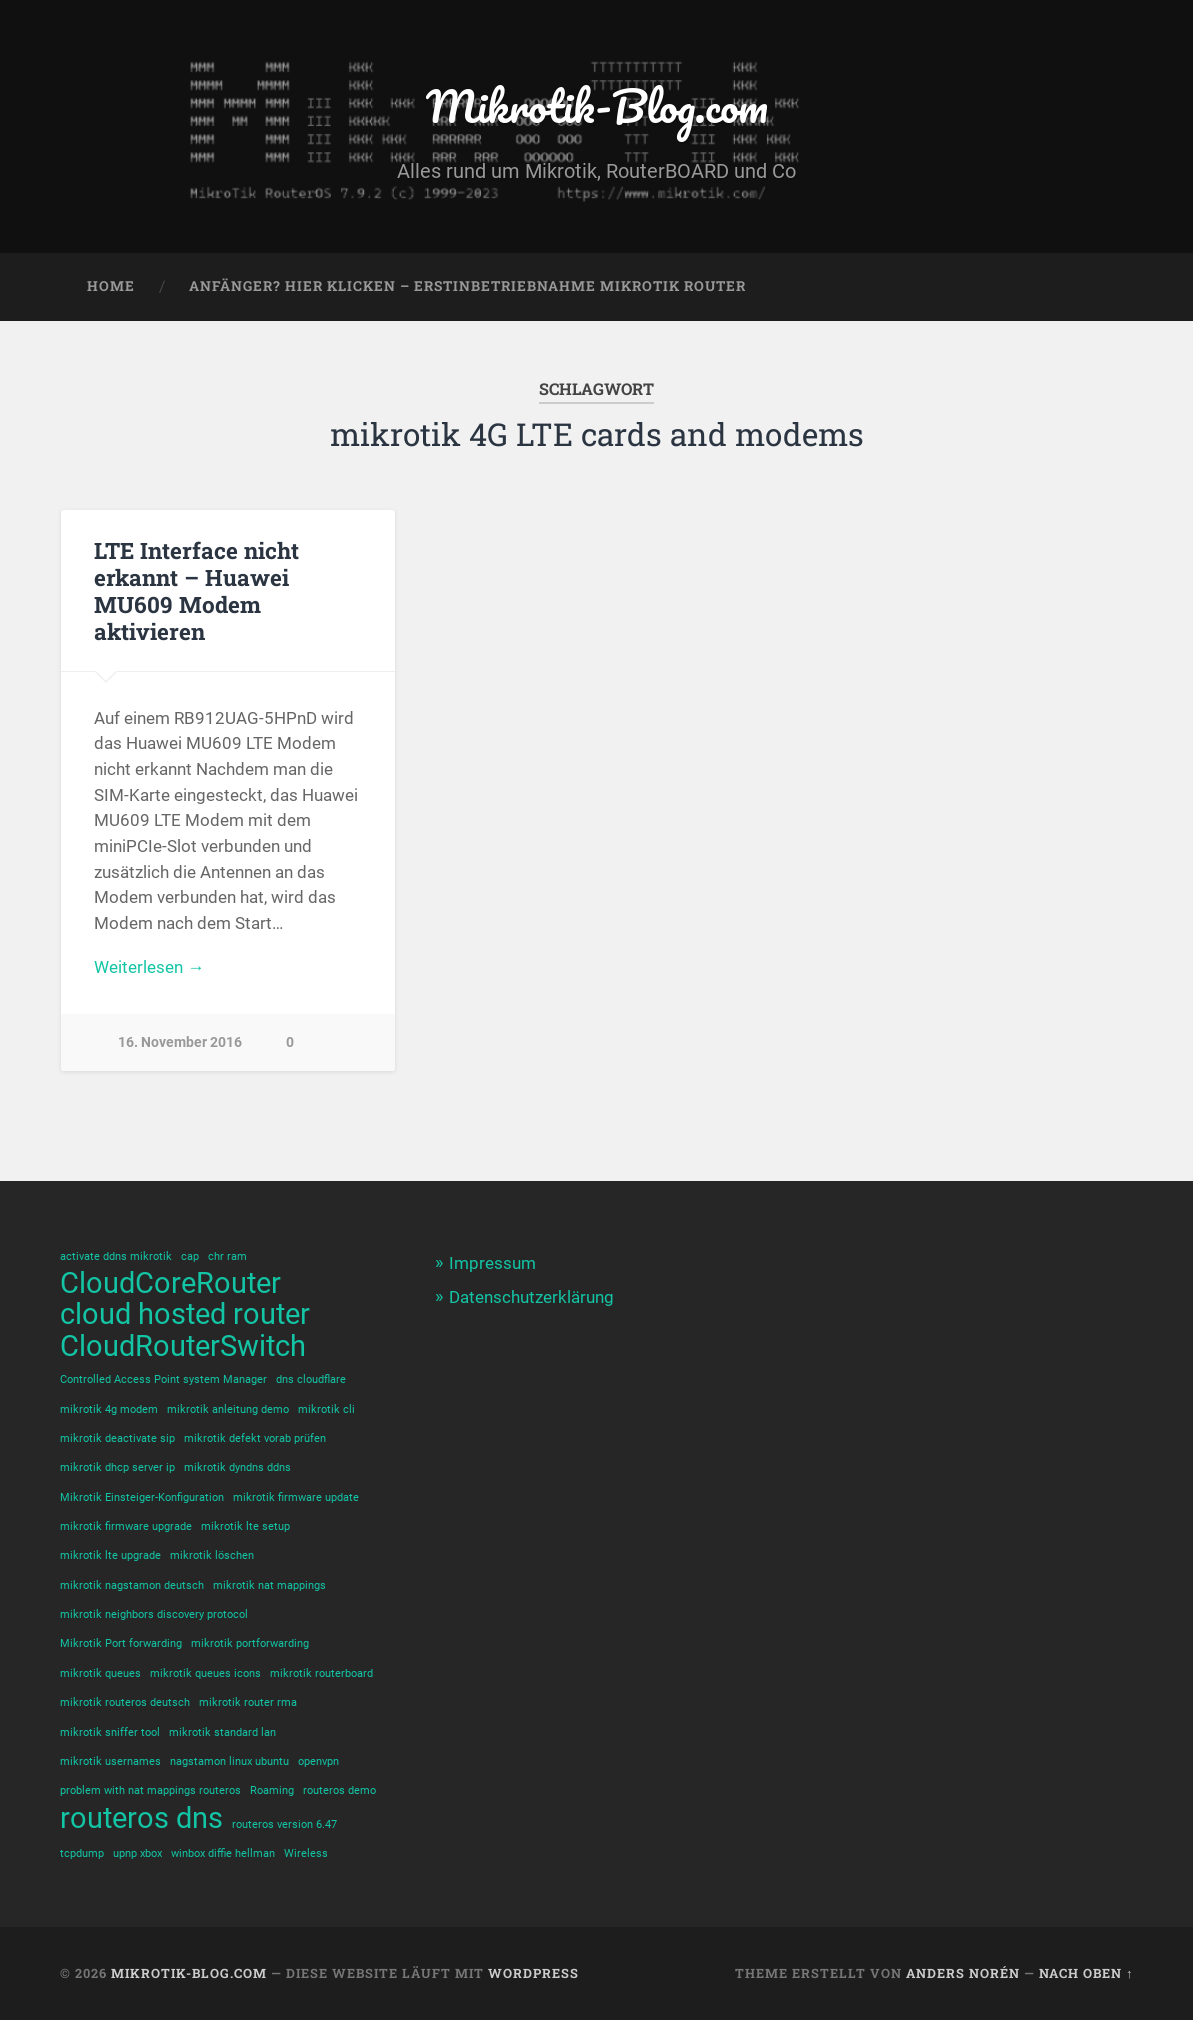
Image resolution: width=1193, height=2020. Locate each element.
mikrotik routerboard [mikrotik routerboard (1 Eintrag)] (321, 1673)
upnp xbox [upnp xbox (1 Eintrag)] (137, 1853)
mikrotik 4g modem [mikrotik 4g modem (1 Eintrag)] (109, 1409)
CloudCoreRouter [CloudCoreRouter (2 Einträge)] (170, 1283)
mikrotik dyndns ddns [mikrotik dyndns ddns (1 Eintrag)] (237, 1467)
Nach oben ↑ (1086, 1973)
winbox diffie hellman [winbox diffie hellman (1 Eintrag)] (223, 1853)
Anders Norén (963, 1973)
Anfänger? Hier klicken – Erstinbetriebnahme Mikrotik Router (467, 286)
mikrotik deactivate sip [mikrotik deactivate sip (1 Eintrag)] (117, 1438)
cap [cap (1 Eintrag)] (190, 1256)
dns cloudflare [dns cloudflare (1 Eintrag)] (311, 1379)
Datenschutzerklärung (531, 1297)
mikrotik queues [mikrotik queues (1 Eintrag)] (100, 1673)
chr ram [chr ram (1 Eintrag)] (227, 1256)
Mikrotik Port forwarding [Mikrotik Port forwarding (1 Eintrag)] (121, 1643)
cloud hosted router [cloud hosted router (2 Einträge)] (185, 1314)
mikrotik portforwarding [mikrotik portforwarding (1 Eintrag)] (250, 1643)
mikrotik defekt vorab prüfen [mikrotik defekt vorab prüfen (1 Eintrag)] (255, 1438)
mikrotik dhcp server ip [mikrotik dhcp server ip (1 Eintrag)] (117, 1467)
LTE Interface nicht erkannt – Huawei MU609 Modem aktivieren (196, 590)
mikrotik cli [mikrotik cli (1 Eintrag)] (326, 1409)
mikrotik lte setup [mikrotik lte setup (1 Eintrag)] (245, 1526)
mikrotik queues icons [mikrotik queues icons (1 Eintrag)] (205, 1673)
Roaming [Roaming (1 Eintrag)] (272, 1790)
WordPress (533, 1973)
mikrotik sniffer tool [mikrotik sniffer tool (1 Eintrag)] (110, 1732)
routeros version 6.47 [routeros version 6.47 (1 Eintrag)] (284, 1824)
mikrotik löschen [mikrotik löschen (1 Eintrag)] (212, 1555)
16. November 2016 (180, 1042)
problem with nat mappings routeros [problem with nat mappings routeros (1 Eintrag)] (150, 1790)
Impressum (492, 1263)
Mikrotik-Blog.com (597, 105)
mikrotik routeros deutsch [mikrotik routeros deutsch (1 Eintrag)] (125, 1702)
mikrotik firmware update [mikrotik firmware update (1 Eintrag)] (296, 1497)
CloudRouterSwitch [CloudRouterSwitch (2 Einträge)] (183, 1346)
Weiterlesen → (149, 967)
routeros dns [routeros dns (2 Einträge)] (141, 1818)
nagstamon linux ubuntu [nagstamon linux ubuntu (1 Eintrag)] (229, 1761)
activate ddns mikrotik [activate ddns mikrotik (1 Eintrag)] (116, 1256)
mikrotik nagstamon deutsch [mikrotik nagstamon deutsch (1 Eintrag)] (132, 1585)
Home (111, 286)
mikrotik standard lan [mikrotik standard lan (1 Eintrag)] (222, 1732)
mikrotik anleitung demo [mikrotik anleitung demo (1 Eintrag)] (228, 1409)
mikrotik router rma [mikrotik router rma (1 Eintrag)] (248, 1702)
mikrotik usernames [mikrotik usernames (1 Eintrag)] (110, 1761)
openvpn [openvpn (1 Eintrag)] (318, 1761)
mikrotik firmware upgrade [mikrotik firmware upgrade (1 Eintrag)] (126, 1526)
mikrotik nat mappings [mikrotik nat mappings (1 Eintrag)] (269, 1585)
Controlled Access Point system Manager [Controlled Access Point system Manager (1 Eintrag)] (163, 1379)
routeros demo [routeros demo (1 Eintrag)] (339, 1790)
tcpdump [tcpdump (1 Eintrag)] (82, 1853)
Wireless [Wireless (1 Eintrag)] (306, 1853)
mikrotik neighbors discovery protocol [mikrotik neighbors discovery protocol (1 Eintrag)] (154, 1614)
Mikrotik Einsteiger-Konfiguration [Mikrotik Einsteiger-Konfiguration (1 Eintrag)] (142, 1497)
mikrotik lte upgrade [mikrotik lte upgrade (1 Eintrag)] (110, 1555)
